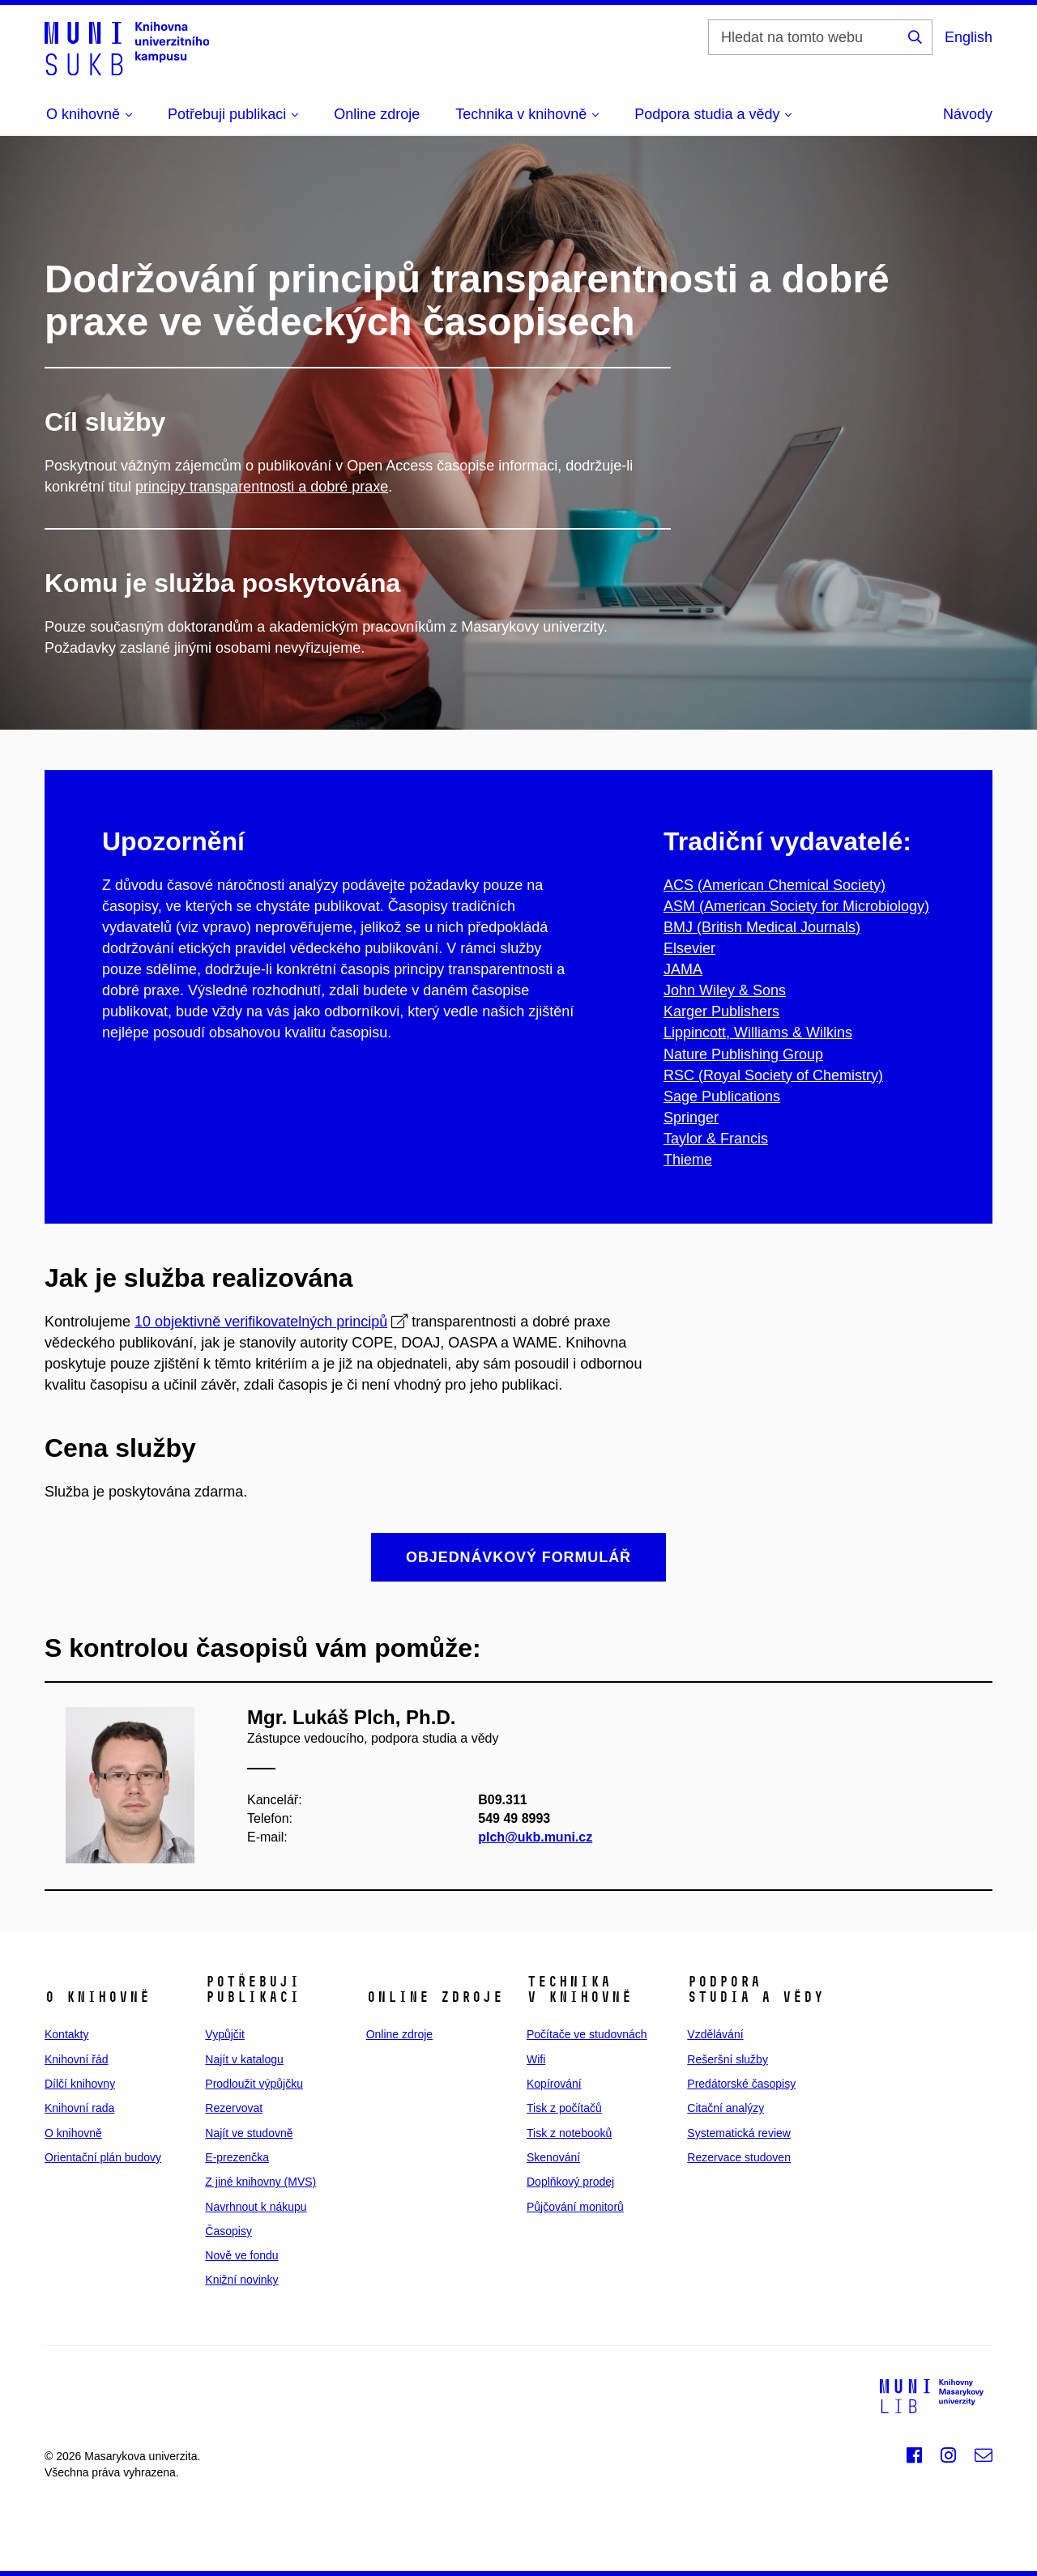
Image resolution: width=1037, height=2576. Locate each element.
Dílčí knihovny (80, 2083)
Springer (691, 1117)
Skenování (553, 2157)
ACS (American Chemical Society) (775, 885)
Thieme (688, 1160)
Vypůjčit (225, 2034)
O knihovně (73, 2133)
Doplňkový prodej (570, 2181)
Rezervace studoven (739, 2157)
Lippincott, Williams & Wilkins (758, 1032)
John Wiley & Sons (725, 990)
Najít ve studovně (248, 2133)
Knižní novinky (241, 2279)
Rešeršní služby (727, 2059)
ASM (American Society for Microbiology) (796, 906)
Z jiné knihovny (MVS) (260, 2181)
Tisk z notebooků (569, 2133)
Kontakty (66, 2034)
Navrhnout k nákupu (255, 2206)
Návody (967, 114)
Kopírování (554, 2083)
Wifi (536, 2059)
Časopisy (228, 2231)
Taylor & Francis (716, 1138)
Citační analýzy (725, 2107)
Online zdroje (377, 114)
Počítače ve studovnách (587, 2034)
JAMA (683, 969)
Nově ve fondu (241, 2255)
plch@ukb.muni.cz (535, 1837)
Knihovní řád (77, 2059)
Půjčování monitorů (575, 2206)
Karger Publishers (721, 1011)
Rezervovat (233, 2107)
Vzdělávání (715, 2034)
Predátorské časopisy (741, 2083)
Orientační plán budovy (103, 2157)
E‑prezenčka (237, 2157)
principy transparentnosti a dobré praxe (261, 487)
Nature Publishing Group (743, 1054)
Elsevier (689, 948)
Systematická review (739, 2133)
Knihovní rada (79, 2107)
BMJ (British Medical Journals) (762, 927)
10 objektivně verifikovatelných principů (260, 1322)
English (968, 37)
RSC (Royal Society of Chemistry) (773, 1075)
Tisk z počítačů (564, 2107)
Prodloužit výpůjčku (254, 2083)
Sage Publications (722, 1096)
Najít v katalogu (244, 2059)
